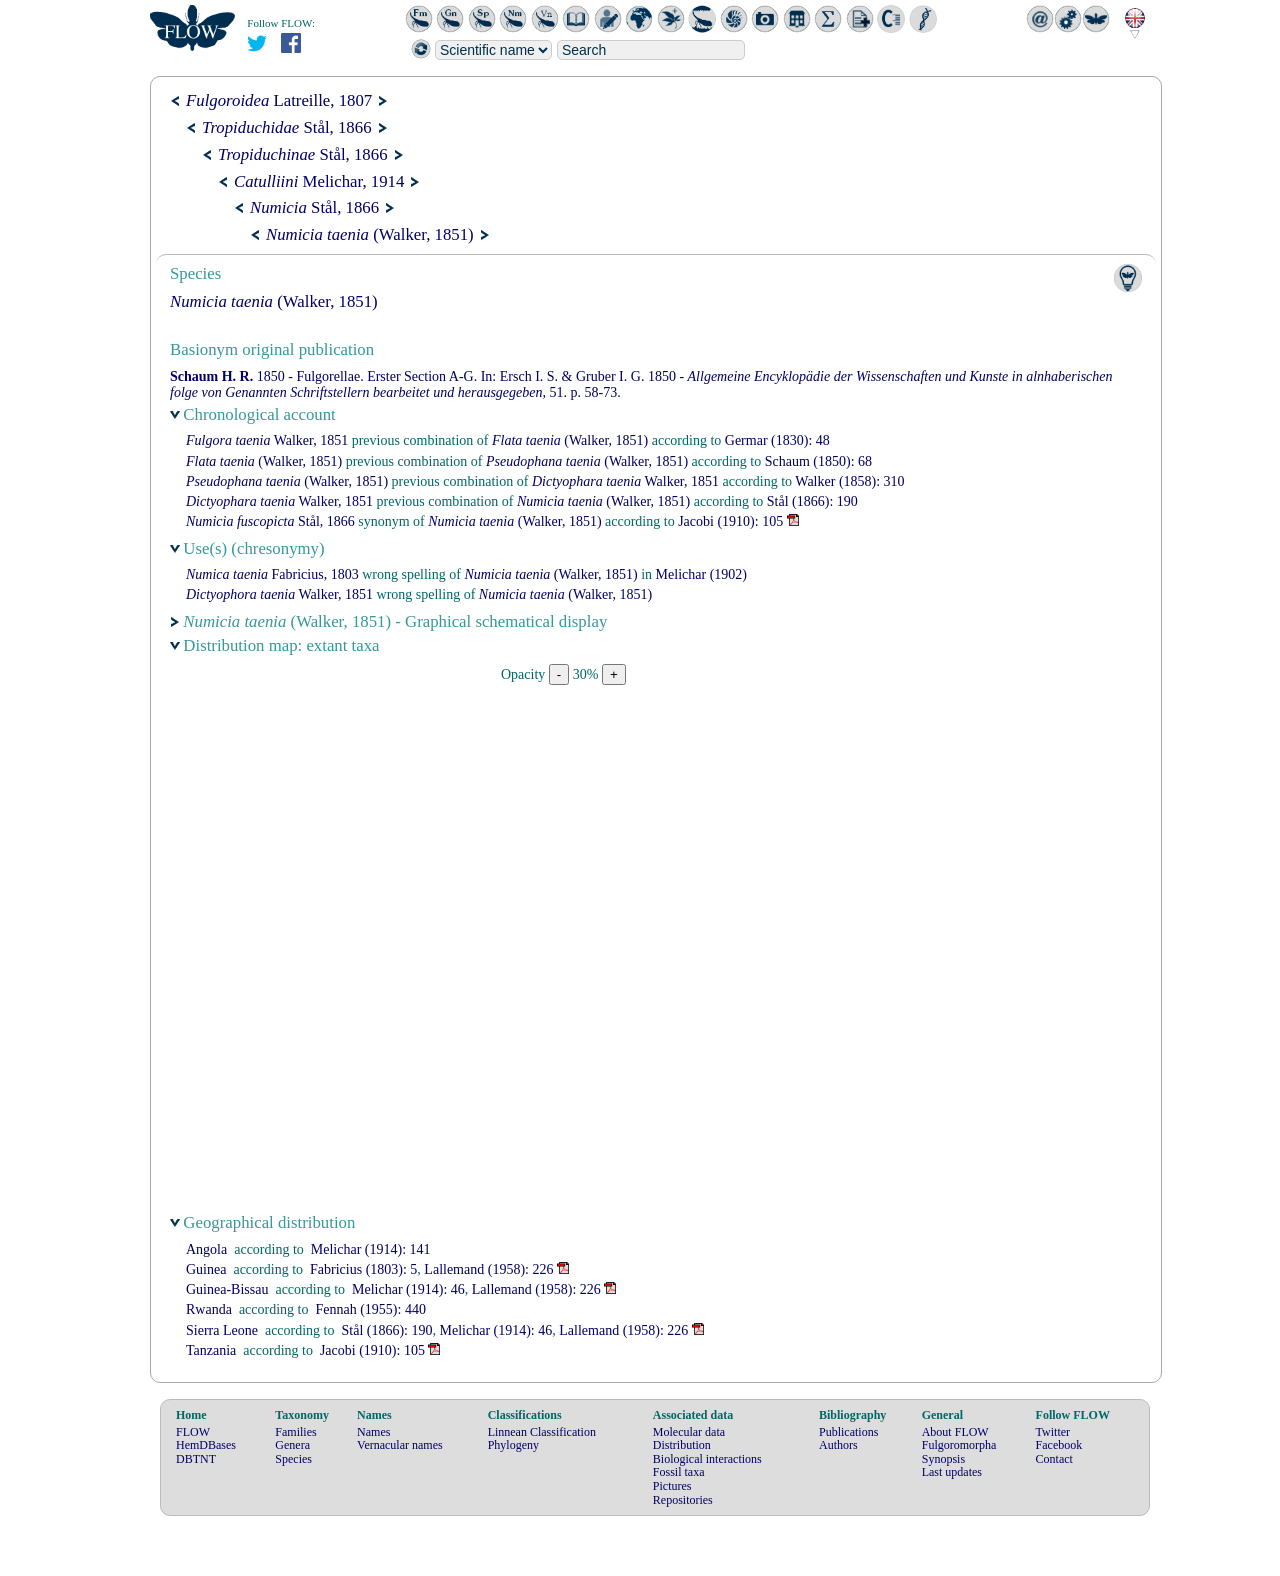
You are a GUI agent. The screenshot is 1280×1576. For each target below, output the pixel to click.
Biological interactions (707, 1459)
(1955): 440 (370, 1309)
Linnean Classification (542, 1432)
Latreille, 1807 (279, 100)
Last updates (952, 1472)
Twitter (1053, 1432)
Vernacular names (400, 1445)
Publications (848, 1432)
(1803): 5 (363, 1269)
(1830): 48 (777, 440)
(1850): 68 (818, 461)
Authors (838, 1445)
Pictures (672, 1486)
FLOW (193, 1432)
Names (373, 1432)
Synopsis (943, 1459)
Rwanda (209, 1309)
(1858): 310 (849, 481)
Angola (206, 1249)
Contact (1054, 1459)
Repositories (683, 1500)
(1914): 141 (371, 1249)
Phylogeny (513, 1445)
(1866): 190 (812, 501)
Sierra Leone (222, 1330)
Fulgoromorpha (959, 1445)
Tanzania (211, 1350)
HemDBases (206, 1445)
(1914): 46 (408, 1289)
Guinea (206, 1269)
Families (295, 1432)
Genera (292, 1445)
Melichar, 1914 (319, 181)
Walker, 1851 (267, 440)
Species (293, 1459)
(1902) (701, 574)
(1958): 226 (488, 1269)
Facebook (1059, 1445)
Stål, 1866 (287, 127)
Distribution (682, 1445)
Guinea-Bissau (227, 1289)
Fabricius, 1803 (272, 574)
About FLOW (955, 1432)
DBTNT (196, 1459)
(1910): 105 (730, 521)
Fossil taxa (679, 1472)
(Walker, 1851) (370, 234)
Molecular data (689, 1432)
